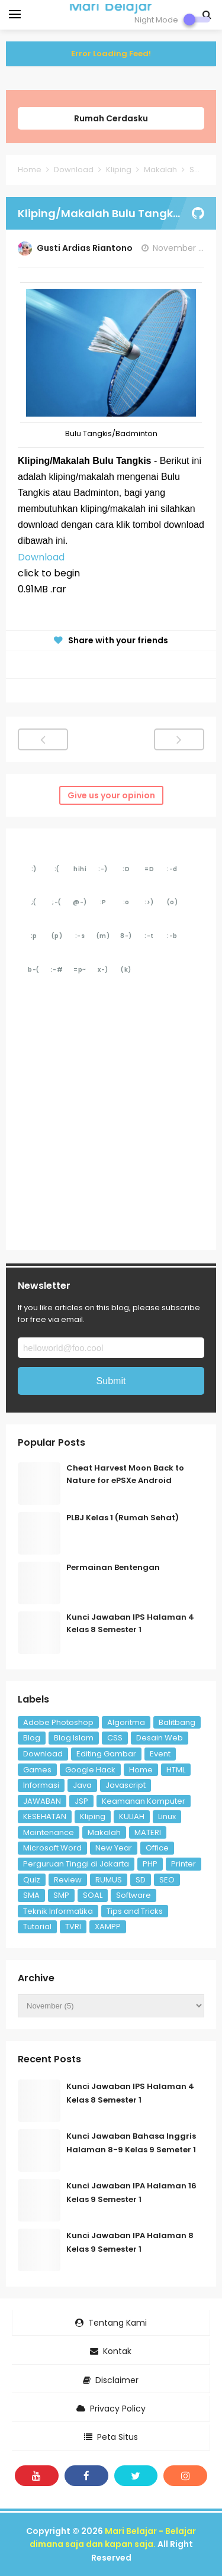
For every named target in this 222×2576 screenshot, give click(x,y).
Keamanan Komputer (143, 1801)
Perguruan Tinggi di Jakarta (76, 1863)
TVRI (73, 1926)
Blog (31, 1737)
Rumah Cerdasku (111, 118)
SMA (31, 1895)
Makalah (104, 1832)
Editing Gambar (106, 1753)
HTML (175, 1769)
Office (157, 1847)
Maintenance (48, 1832)
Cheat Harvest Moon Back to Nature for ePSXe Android (125, 1474)
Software (133, 1895)
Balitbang (177, 1722)
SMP (61, 1895)
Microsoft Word (52, 1847)
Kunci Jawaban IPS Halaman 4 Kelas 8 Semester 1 (130, 1623)
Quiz (31, 1879)
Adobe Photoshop (58, 1722)
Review (68, 1879)
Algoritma (126, 1722)
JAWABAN (42, 1801)
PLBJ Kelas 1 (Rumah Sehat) (122, 1517)
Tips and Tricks (135, 1911)
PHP (150, 1863)
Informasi (41, 1785)
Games (37, 1769)
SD (141, 1879)
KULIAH (131, 1816)
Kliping (92, 1816)
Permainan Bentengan (113, 1567)
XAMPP (108, 1926)
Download (41, 557)
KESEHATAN (44, 1816)
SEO (167, 1879)
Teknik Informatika (58, 1911)
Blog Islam (74, 1737)
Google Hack (90, 1769)
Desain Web (159, 1737)
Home (141, 1769)
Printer (183, 1863)
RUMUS (108, 1879)
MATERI (147, 1832)
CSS (115, 1737)
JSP (81, 1801)
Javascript (125, 1785)
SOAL (92, 1895)
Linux (167, 1816)
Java (82, 1785)
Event (160, 1753)
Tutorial (37, 1926)
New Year (113, 1847)
